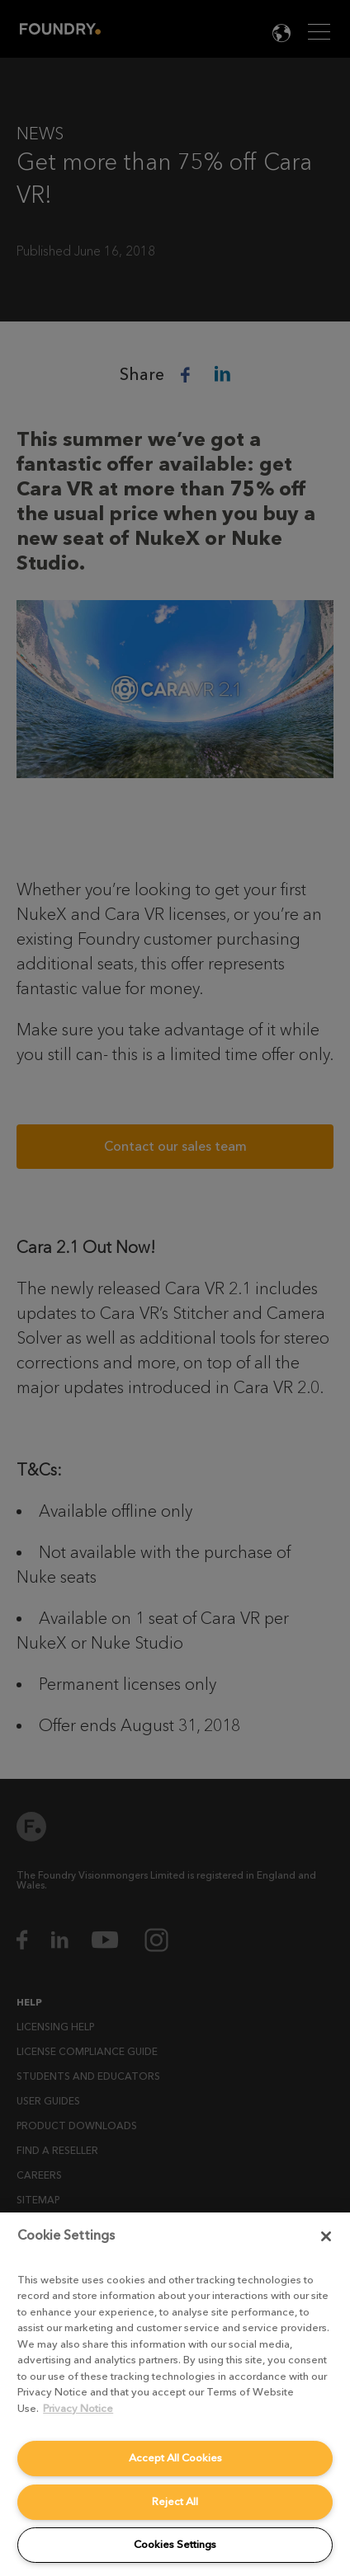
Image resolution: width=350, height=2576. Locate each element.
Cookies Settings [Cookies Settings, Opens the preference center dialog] (175, 2544)
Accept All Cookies (175, 2458)
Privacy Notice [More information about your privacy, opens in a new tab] (78, 2408)
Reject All (175, 2501)
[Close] (326, 2236)
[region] (175, 2394)
